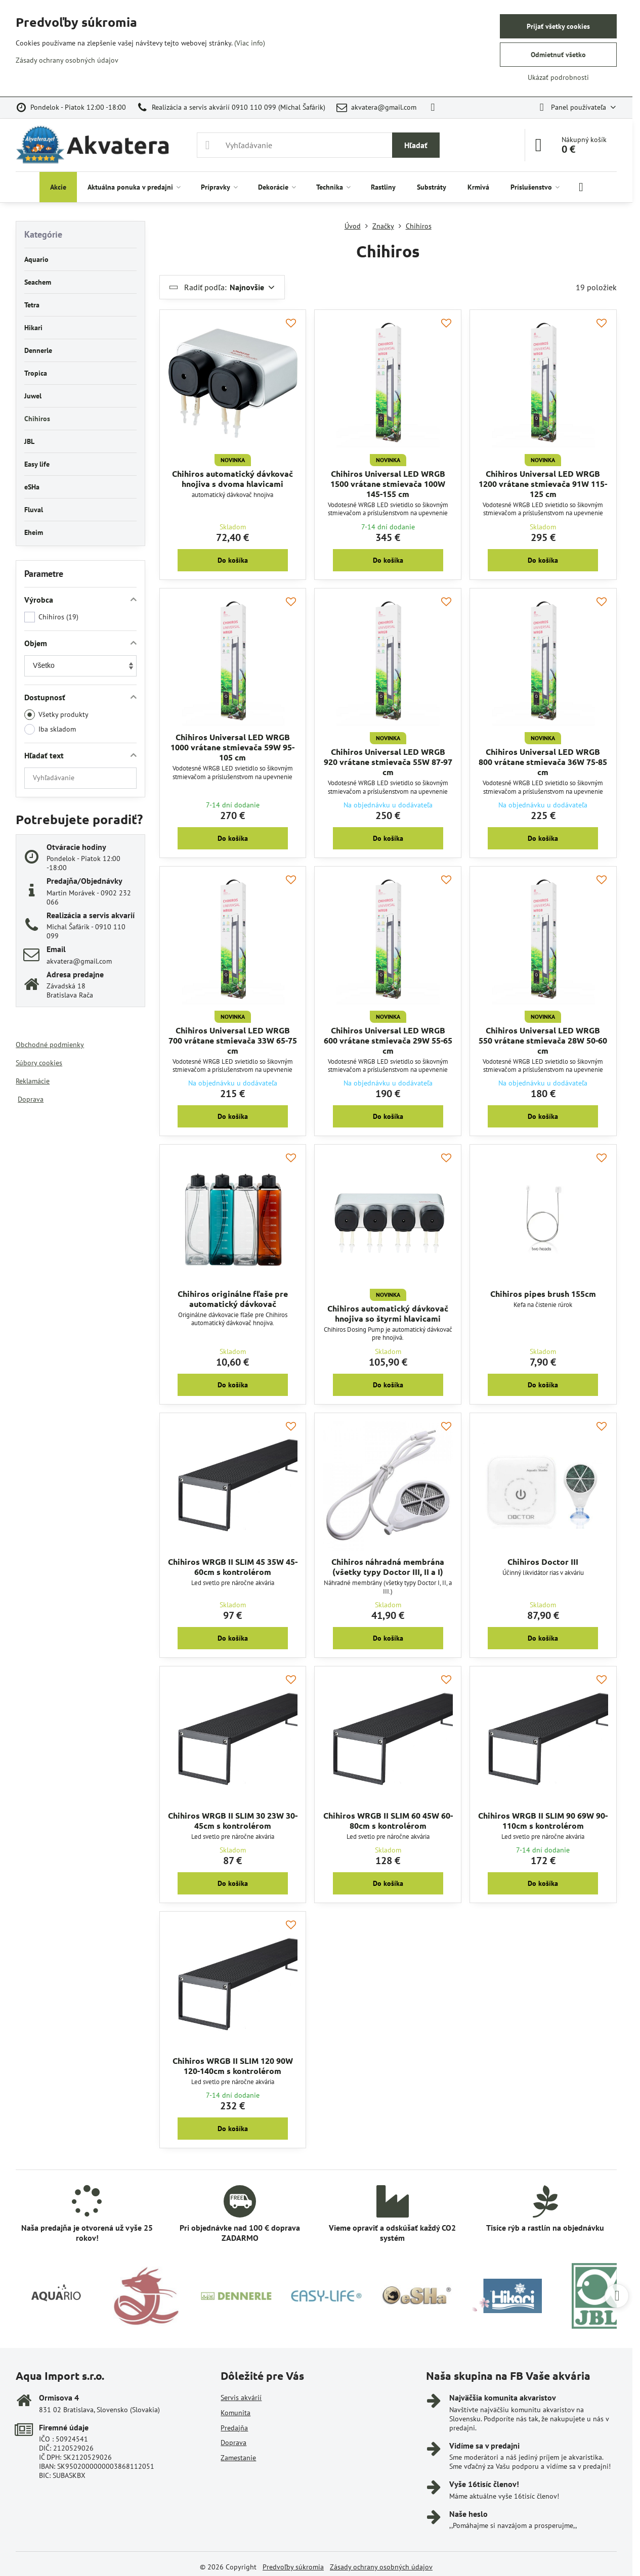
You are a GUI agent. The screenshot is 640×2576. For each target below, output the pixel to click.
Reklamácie (33, 1081)
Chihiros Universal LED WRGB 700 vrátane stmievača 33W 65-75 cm (232, 1040)
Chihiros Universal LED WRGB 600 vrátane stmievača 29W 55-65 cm (388, 1040)
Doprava (31, 1099)
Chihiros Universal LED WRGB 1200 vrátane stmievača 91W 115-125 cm (543, 483)
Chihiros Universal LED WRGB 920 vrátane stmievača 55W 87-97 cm (388, 761)
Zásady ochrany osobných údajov (381, 2566)
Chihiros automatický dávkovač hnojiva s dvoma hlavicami (232, 478)
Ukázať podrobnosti (558, 77)
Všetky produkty (56, 714)
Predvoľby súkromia (293, 2566)
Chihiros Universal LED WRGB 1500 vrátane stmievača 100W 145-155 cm (387, 483)
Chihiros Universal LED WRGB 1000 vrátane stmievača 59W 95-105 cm (232, 747)
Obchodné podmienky (50, 1044)
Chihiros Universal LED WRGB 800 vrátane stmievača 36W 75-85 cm (543, 761)
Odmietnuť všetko (558, 54)
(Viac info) (249, 43)
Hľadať (416, 145)
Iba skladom (50, 729)
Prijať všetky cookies (558, 26)
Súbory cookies (39, 1062)
